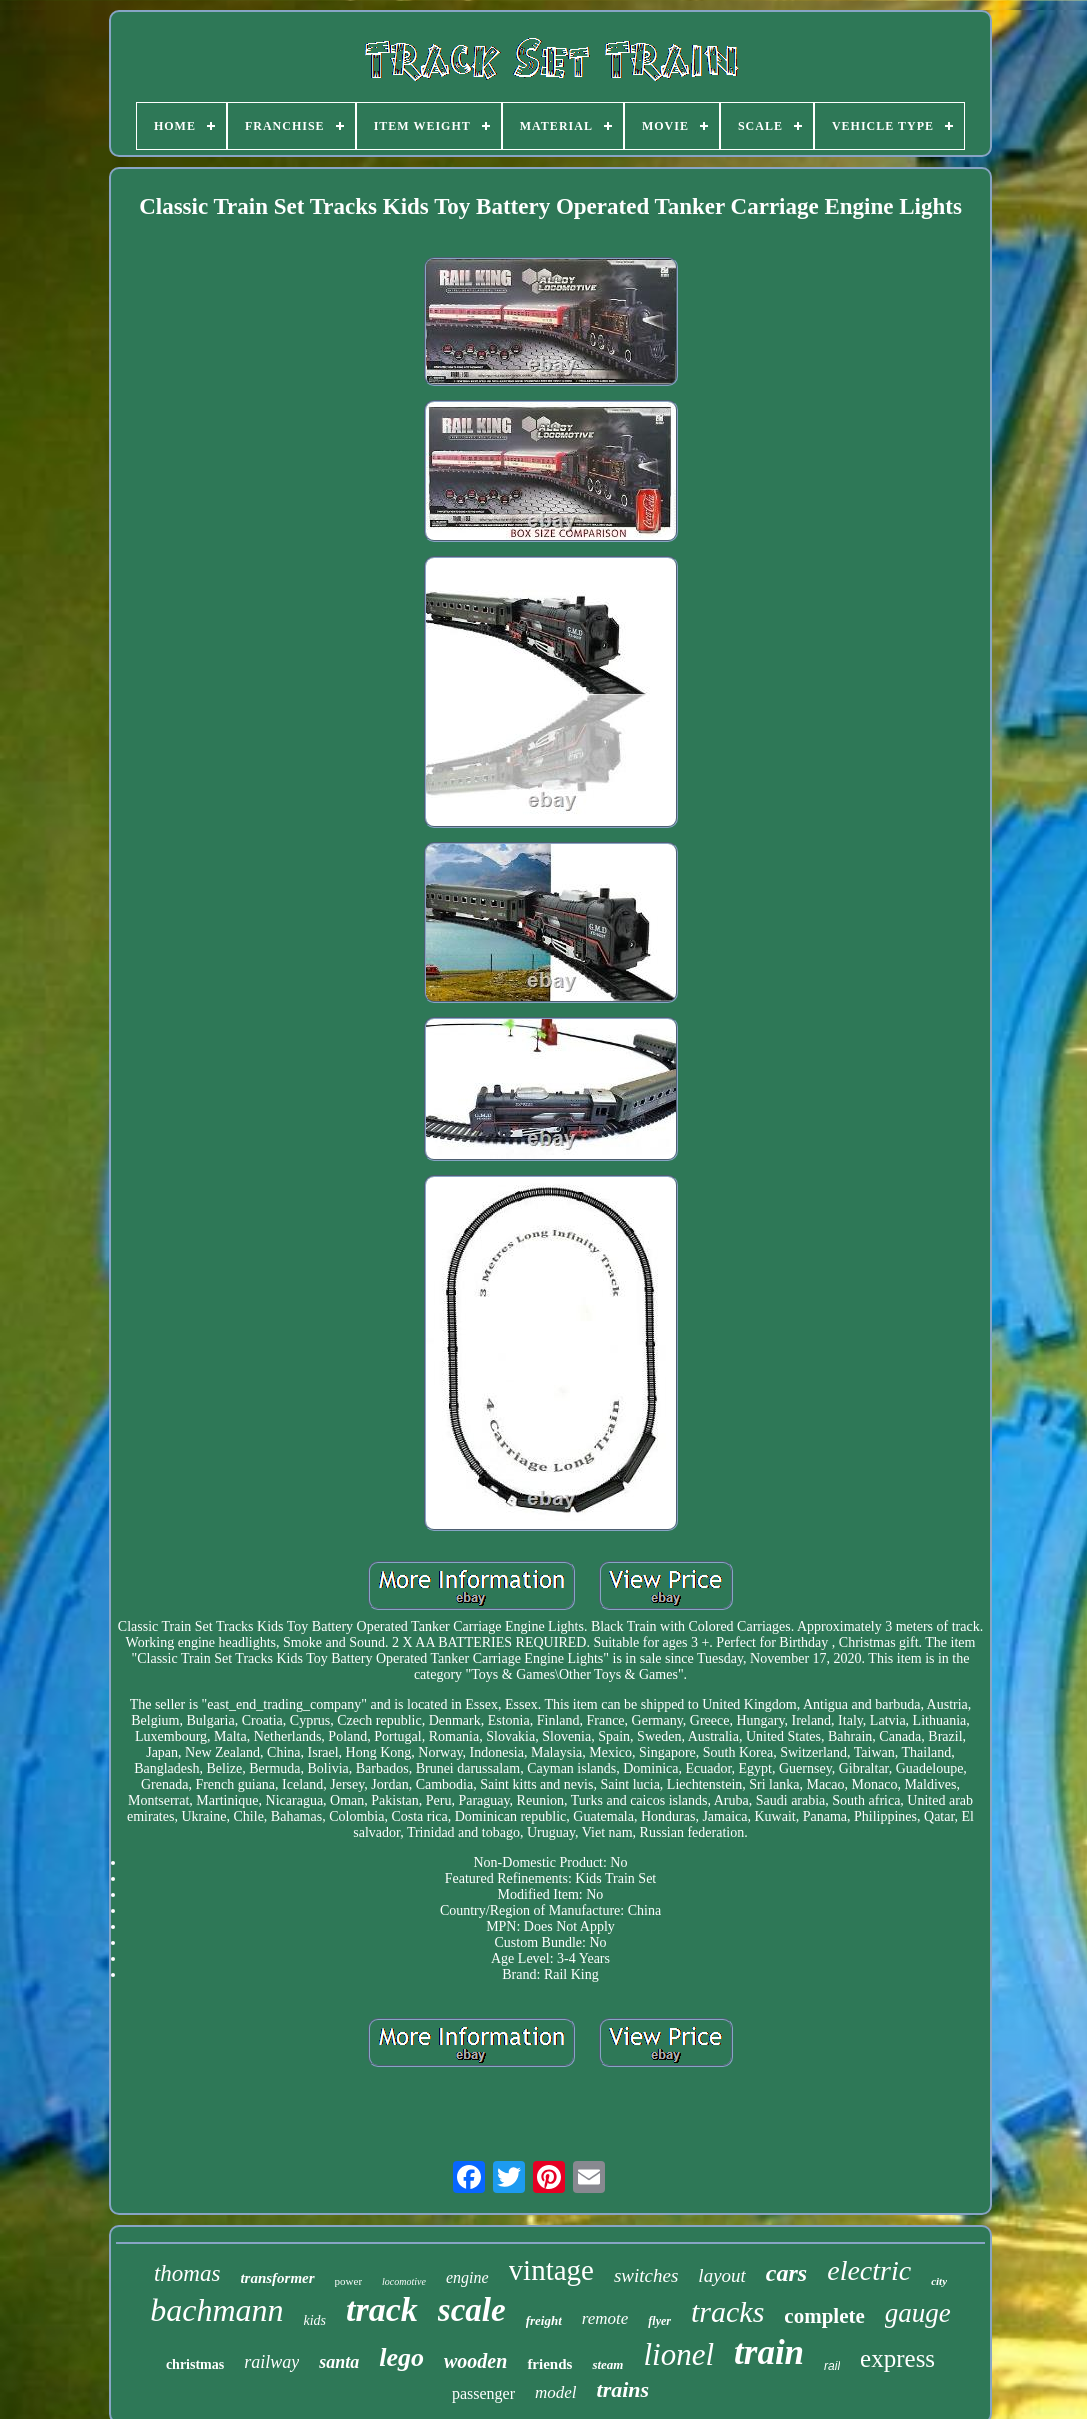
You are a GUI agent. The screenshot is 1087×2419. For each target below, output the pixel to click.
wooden (475, 2361)
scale (472, 2310)
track (382, 2309)
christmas (195, 2364)
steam (607, 2364)
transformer (277, 2278)
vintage (551, 2270)
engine (467, 2277)
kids (315, 2320)
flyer (659, 2321)
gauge (918, 2313)
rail (832, 2366)
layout (722, 2275)
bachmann (216, 2310)
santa (339, 2362)
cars (786, 2273)
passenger (483, 2393)
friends (549, 2364)
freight (544, 2320)
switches (646, 2275)
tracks (727, 2311)
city (939, 2281)
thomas (187, 2273)
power (349, 2281)
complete (824, 2316)
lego (401, 2357)
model (556, 2392)
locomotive (404, 2281)
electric (869, 2270)
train (769, 2352)
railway (271, 2362)
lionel (678, 2354)
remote (605, 2318)
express (897, 2358)
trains (623, 2389)
